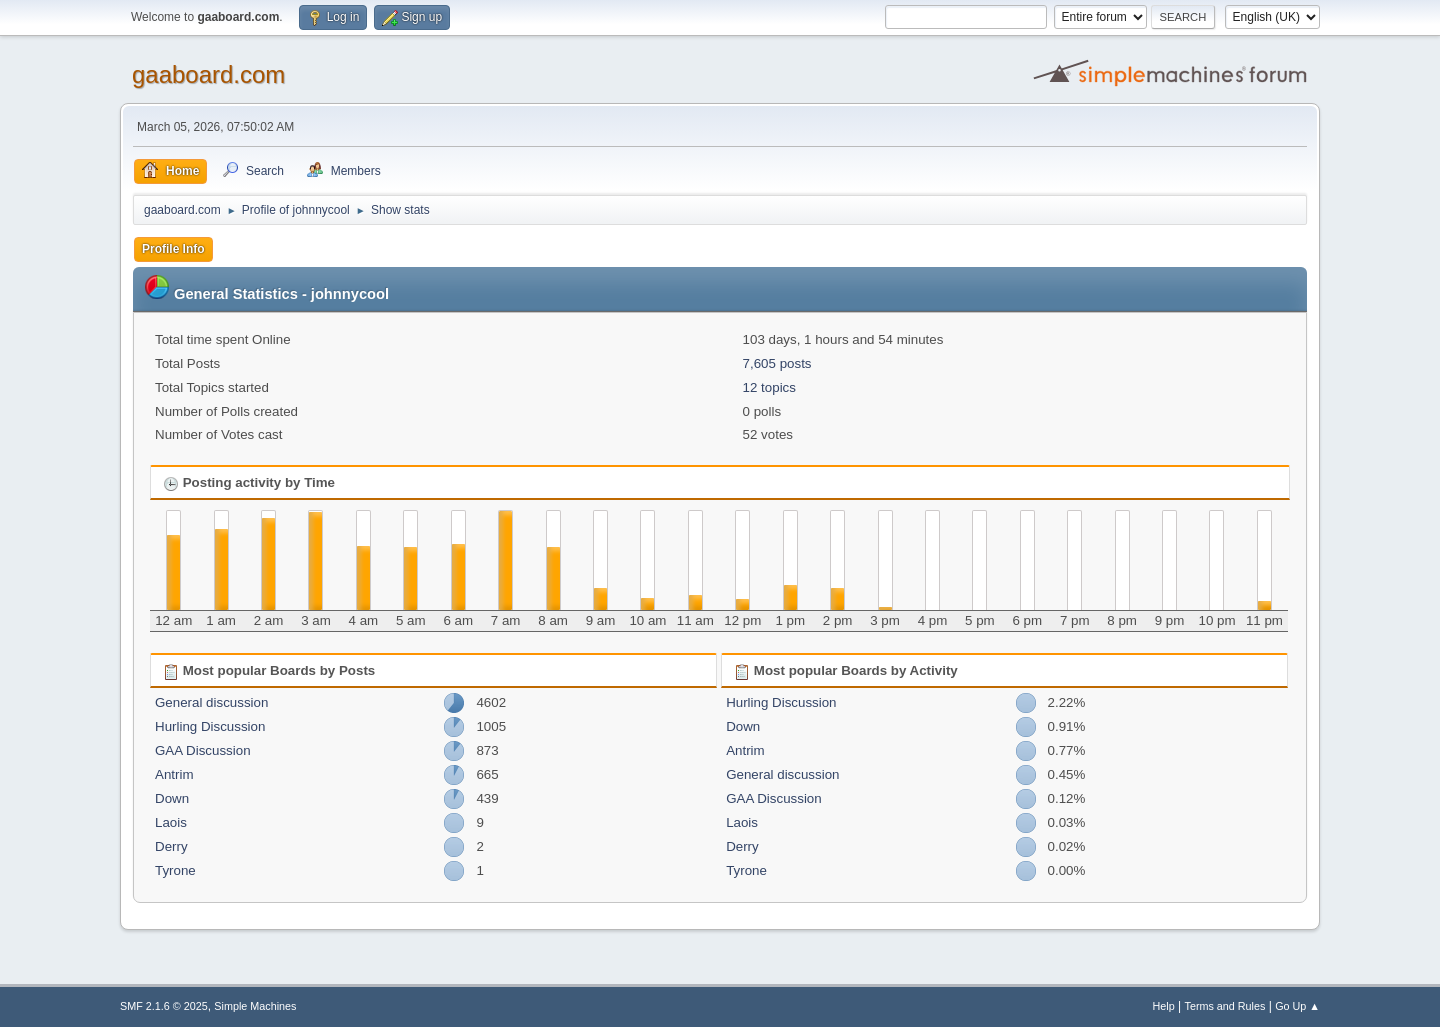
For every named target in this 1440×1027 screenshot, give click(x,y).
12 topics (769, 387)
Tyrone (175, 870)
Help (1164, 1006)
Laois (171, 822)
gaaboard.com (208, 74)
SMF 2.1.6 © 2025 (164, 1006)
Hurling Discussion (210, 726)
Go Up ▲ (1297, 1006)
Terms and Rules (1225, 1006)
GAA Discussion (203, 750)
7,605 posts (777, 363)
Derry (171, 846)
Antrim (174, 774)
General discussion (211, 702)
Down (172, 798)
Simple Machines (255, 1006)
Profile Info (173, 249)
